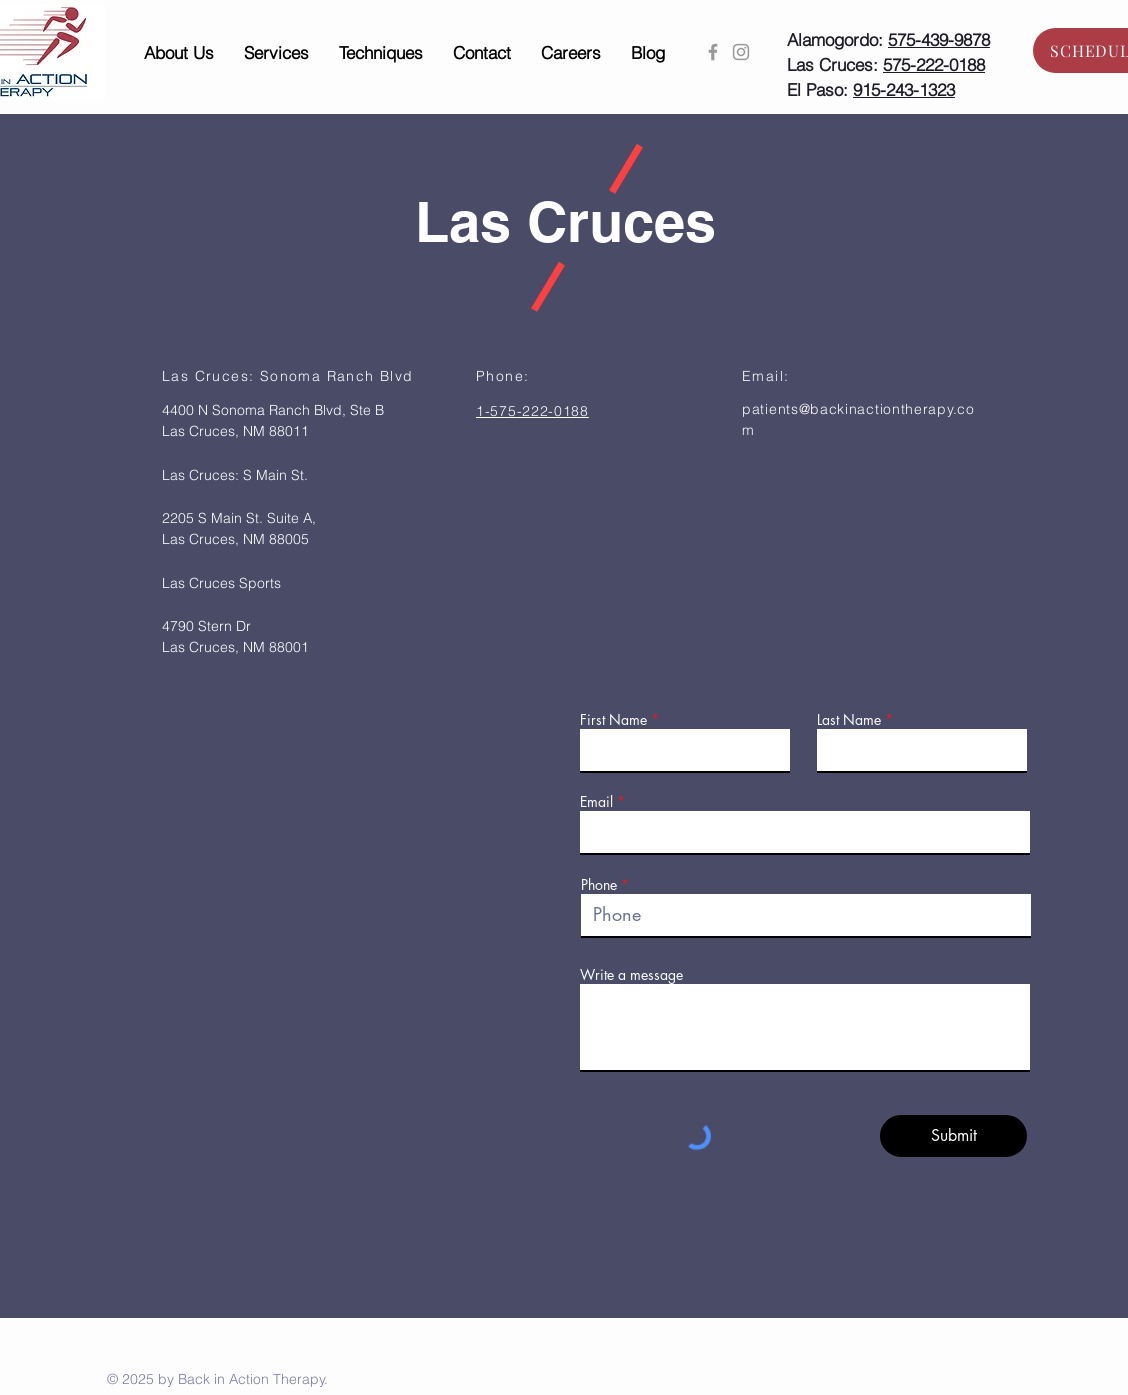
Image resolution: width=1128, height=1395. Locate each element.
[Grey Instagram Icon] (741, 52)
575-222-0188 (934, 64)
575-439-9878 (939, 39)
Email (596, 802)
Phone (599, 885)
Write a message (631, 975)
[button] (179, 53)
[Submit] (953, 1136)
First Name (613, 720)
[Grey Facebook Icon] (713, 52)
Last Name (849, 720)
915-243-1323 (904, 89)
